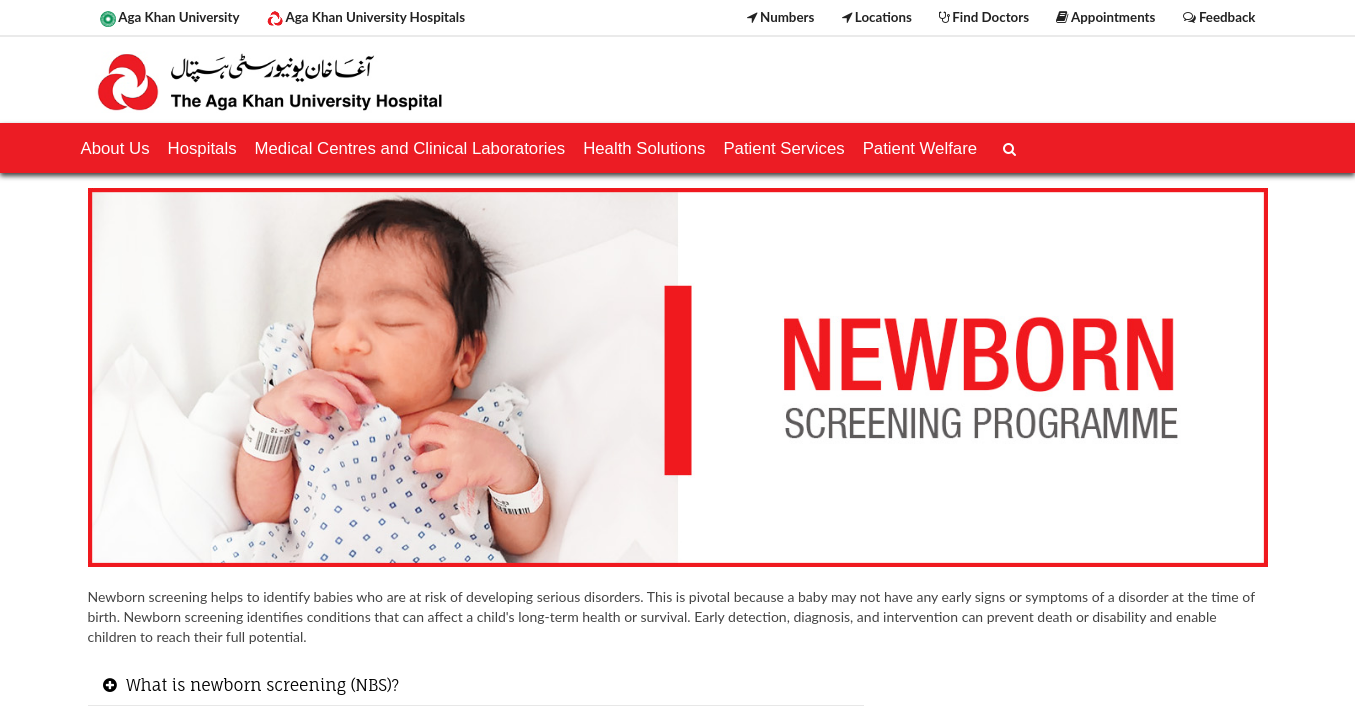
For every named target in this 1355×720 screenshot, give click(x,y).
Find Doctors (984, 17)
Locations (877, 17)
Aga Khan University (170, 18)
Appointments (1105, 17)
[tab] (476, 686)
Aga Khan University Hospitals (366, 18)
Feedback (1219, 17)
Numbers (781, 17)
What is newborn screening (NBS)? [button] (261, 685)
